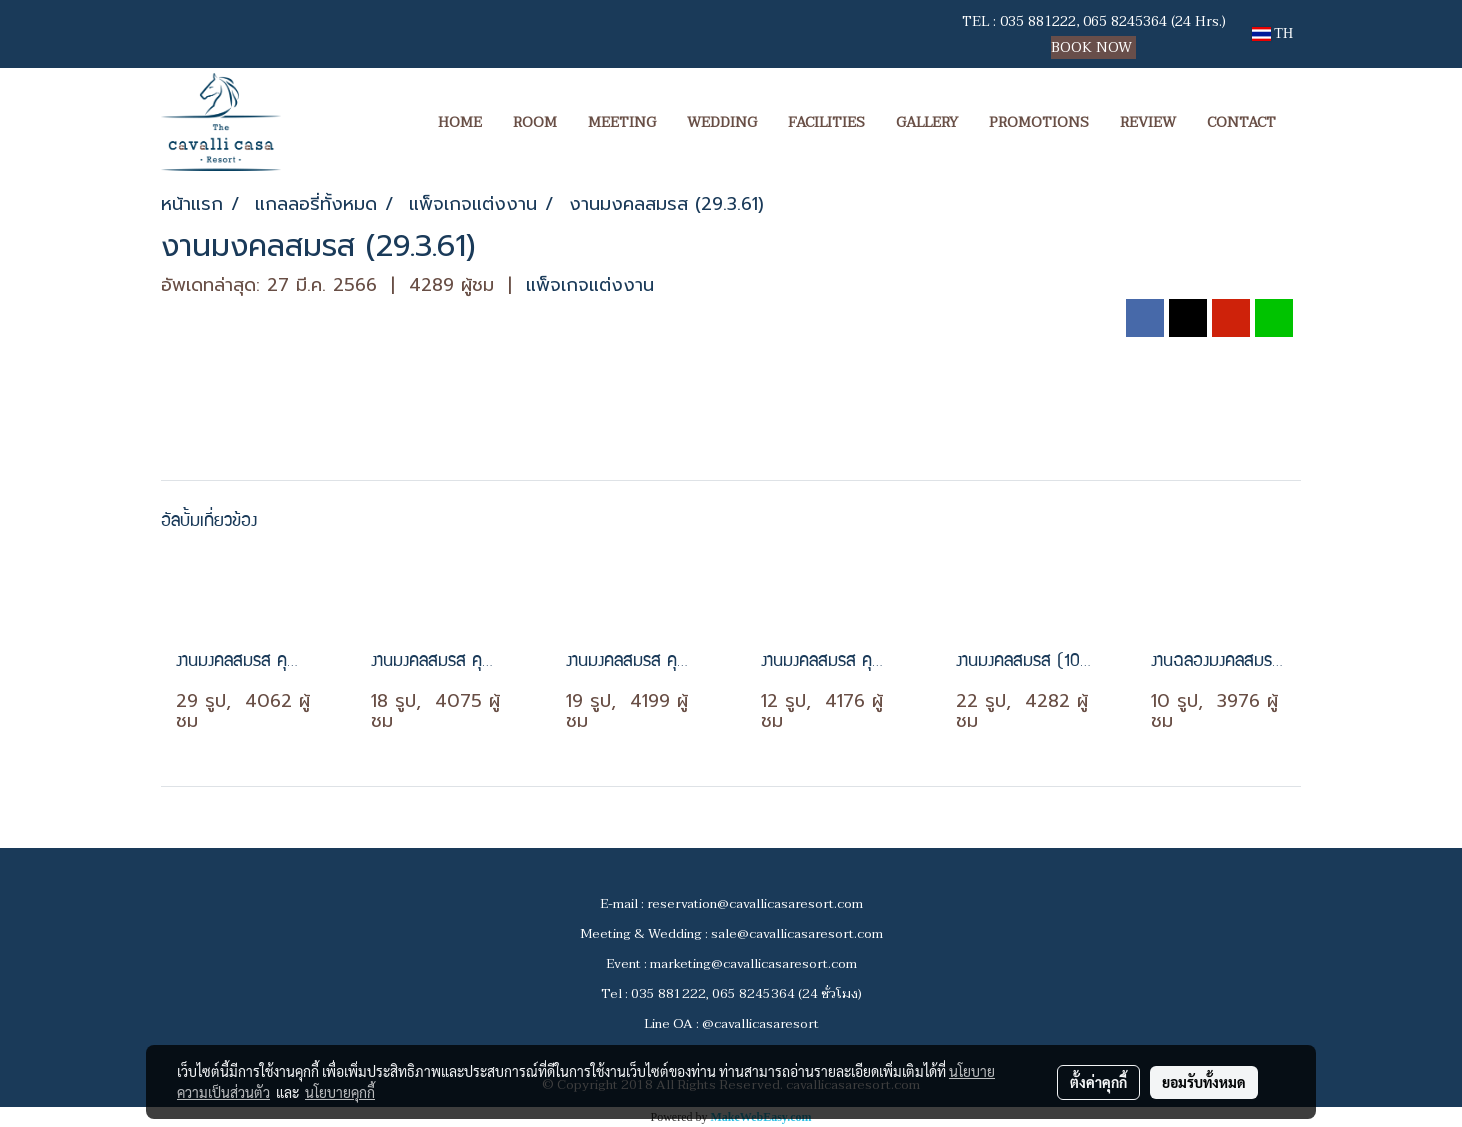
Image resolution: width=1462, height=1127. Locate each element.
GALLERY (927, 122)
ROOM (535, 122)
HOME (460, 122)
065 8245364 (1125, 21)
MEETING (622, 122)
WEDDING (722, 122)
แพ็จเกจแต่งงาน (590, 285)
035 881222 (1038, 21)
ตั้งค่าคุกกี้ (1098, 1082)
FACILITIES (826, 122)
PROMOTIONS (1039, 122)
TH (1272, 33)
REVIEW (1148, 122)
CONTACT (1241, 122)
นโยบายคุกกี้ (340, 1092)
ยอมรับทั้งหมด (1204, 1082)
